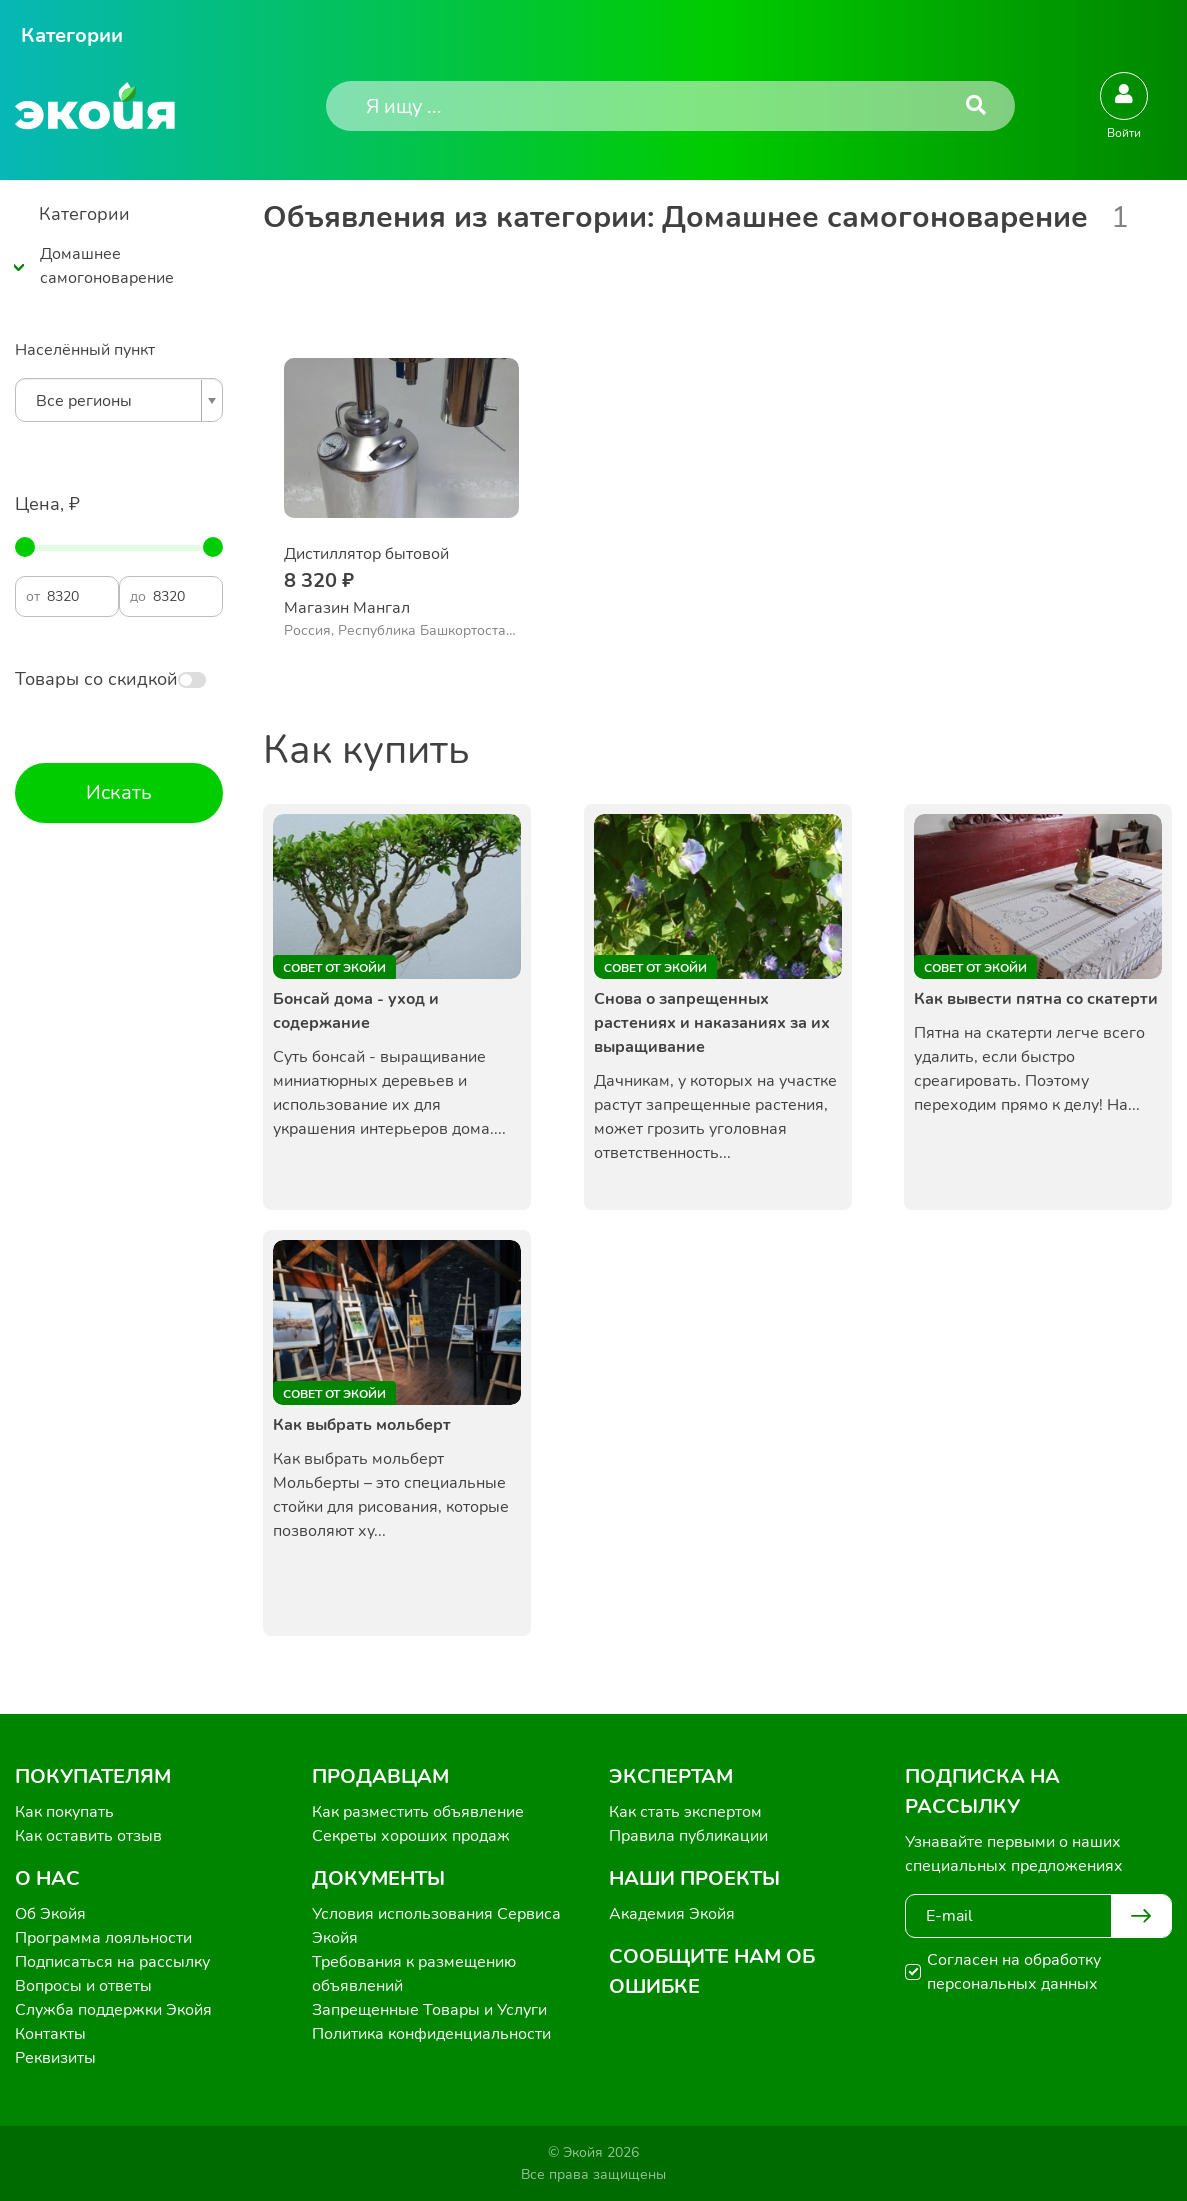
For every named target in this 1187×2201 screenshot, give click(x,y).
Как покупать (64, 1812)
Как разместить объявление (418, 1812)
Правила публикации (688, 1836)
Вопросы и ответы (83, 1986)
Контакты (50, 2034)
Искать (119, 792)
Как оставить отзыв (88, 1836)
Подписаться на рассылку (112, 1962)
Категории (72, 35)
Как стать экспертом (685, 1812)
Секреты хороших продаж (411, 1836)
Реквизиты (55, 2058)
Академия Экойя (672, 1914)
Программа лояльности (103, 1938)
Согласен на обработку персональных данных (1014, 1972)
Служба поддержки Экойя (113, 2010)
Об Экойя (50, 1914)
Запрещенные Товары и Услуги (429, 2010)
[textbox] (114, 401)
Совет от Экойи (334, 968)
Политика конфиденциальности (431, 2034)
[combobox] (119, 400)
